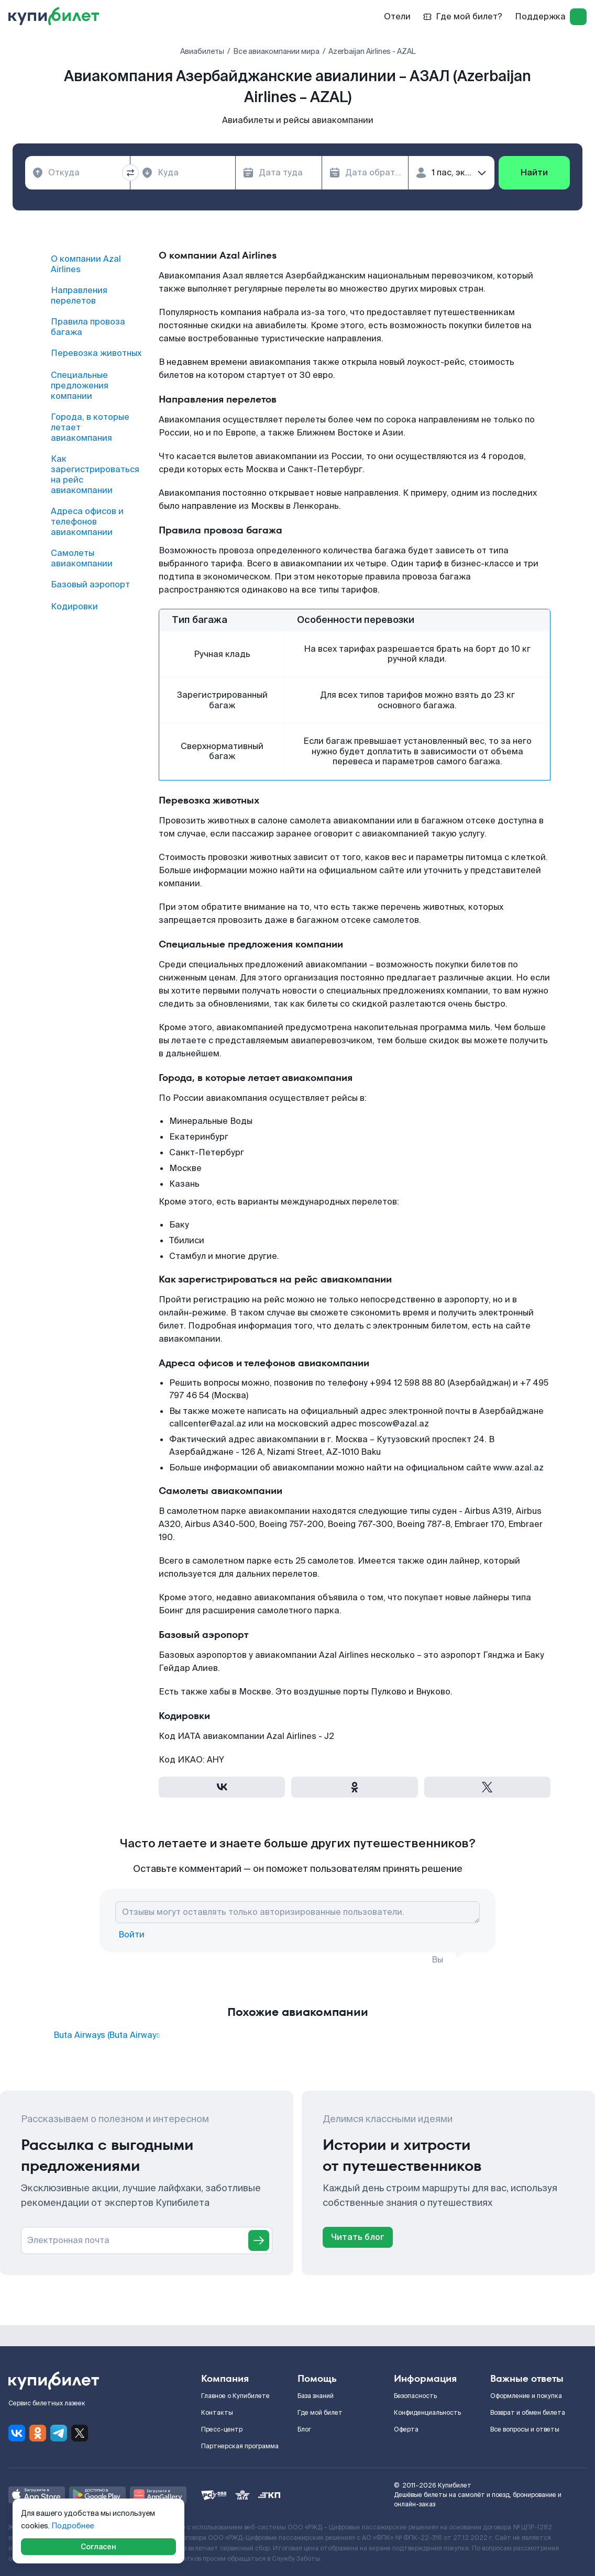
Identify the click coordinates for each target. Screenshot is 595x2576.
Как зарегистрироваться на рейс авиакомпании (95, 475)
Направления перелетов (79, 295)
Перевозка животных (96, 353)
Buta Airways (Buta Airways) (108, 2035)
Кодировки (74, 606)
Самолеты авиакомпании (82, 558)
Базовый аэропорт (90, 584)
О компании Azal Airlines (86, 264)
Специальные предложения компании (79, 386)
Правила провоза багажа (88, 327)
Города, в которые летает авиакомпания (90, 427)
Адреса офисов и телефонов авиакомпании (87, 522)
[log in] (578, 16)
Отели (397, 16)
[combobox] (77, 172)
